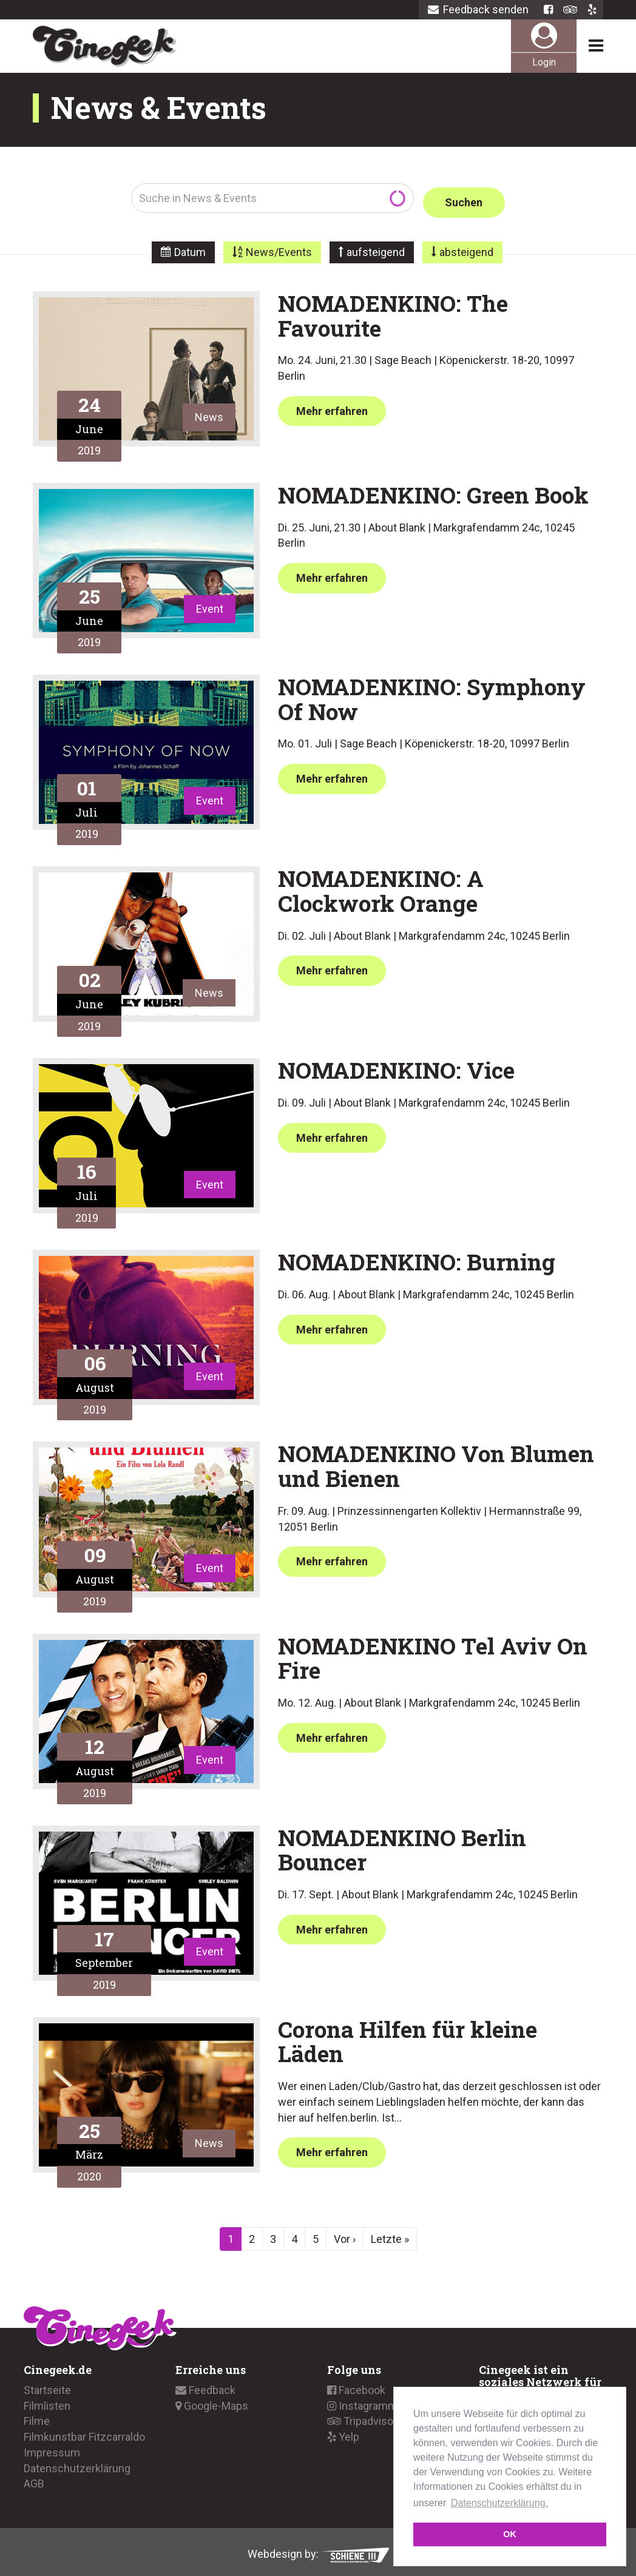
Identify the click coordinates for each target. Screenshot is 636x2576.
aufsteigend (376, 247)
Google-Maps (211, 2401)
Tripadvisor (362, 2416)
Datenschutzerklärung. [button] (499, 2503)
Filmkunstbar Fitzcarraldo (84, 2432)
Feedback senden (478, 9)
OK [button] (509, 2534)
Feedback (205, 2385)
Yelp (343, 2432)
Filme (37, 2416)
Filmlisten (47, 2401)
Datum (190, 247)
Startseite (47, 2385)
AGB (34, 2479)
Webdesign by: (318, 2549)
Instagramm (362, 2401)
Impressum (52, 2447)
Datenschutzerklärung (77, 2463)
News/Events (279, 247)
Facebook (356, 2385)
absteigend (466, 247)
